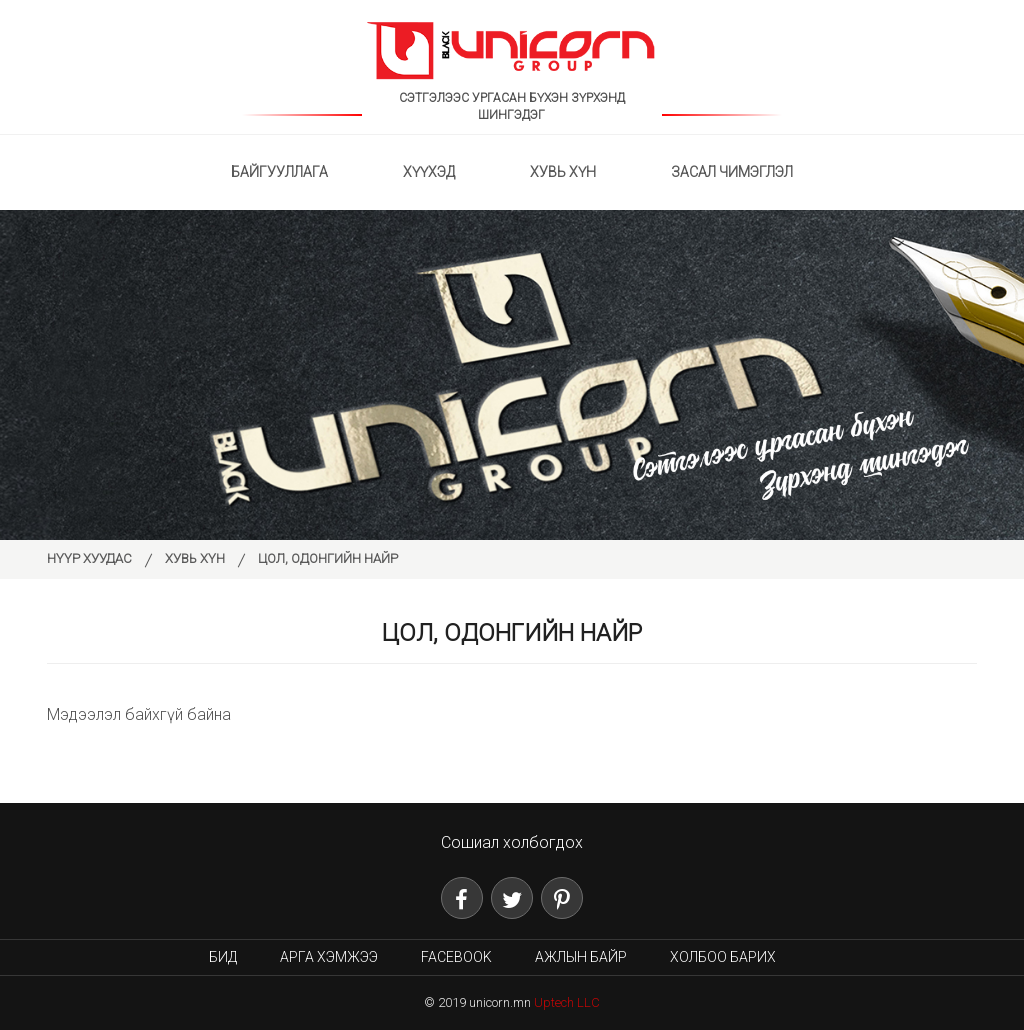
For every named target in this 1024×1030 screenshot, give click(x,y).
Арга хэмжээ (329, 957)
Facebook (456, 957)
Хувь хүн (563, 172)
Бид (223, 957)
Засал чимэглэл (732, 172)
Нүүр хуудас (89, 558)
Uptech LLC (567, 1002)
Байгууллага (279, 172)
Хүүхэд (429, 172)
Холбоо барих (723, 957)
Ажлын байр (581, 957)
